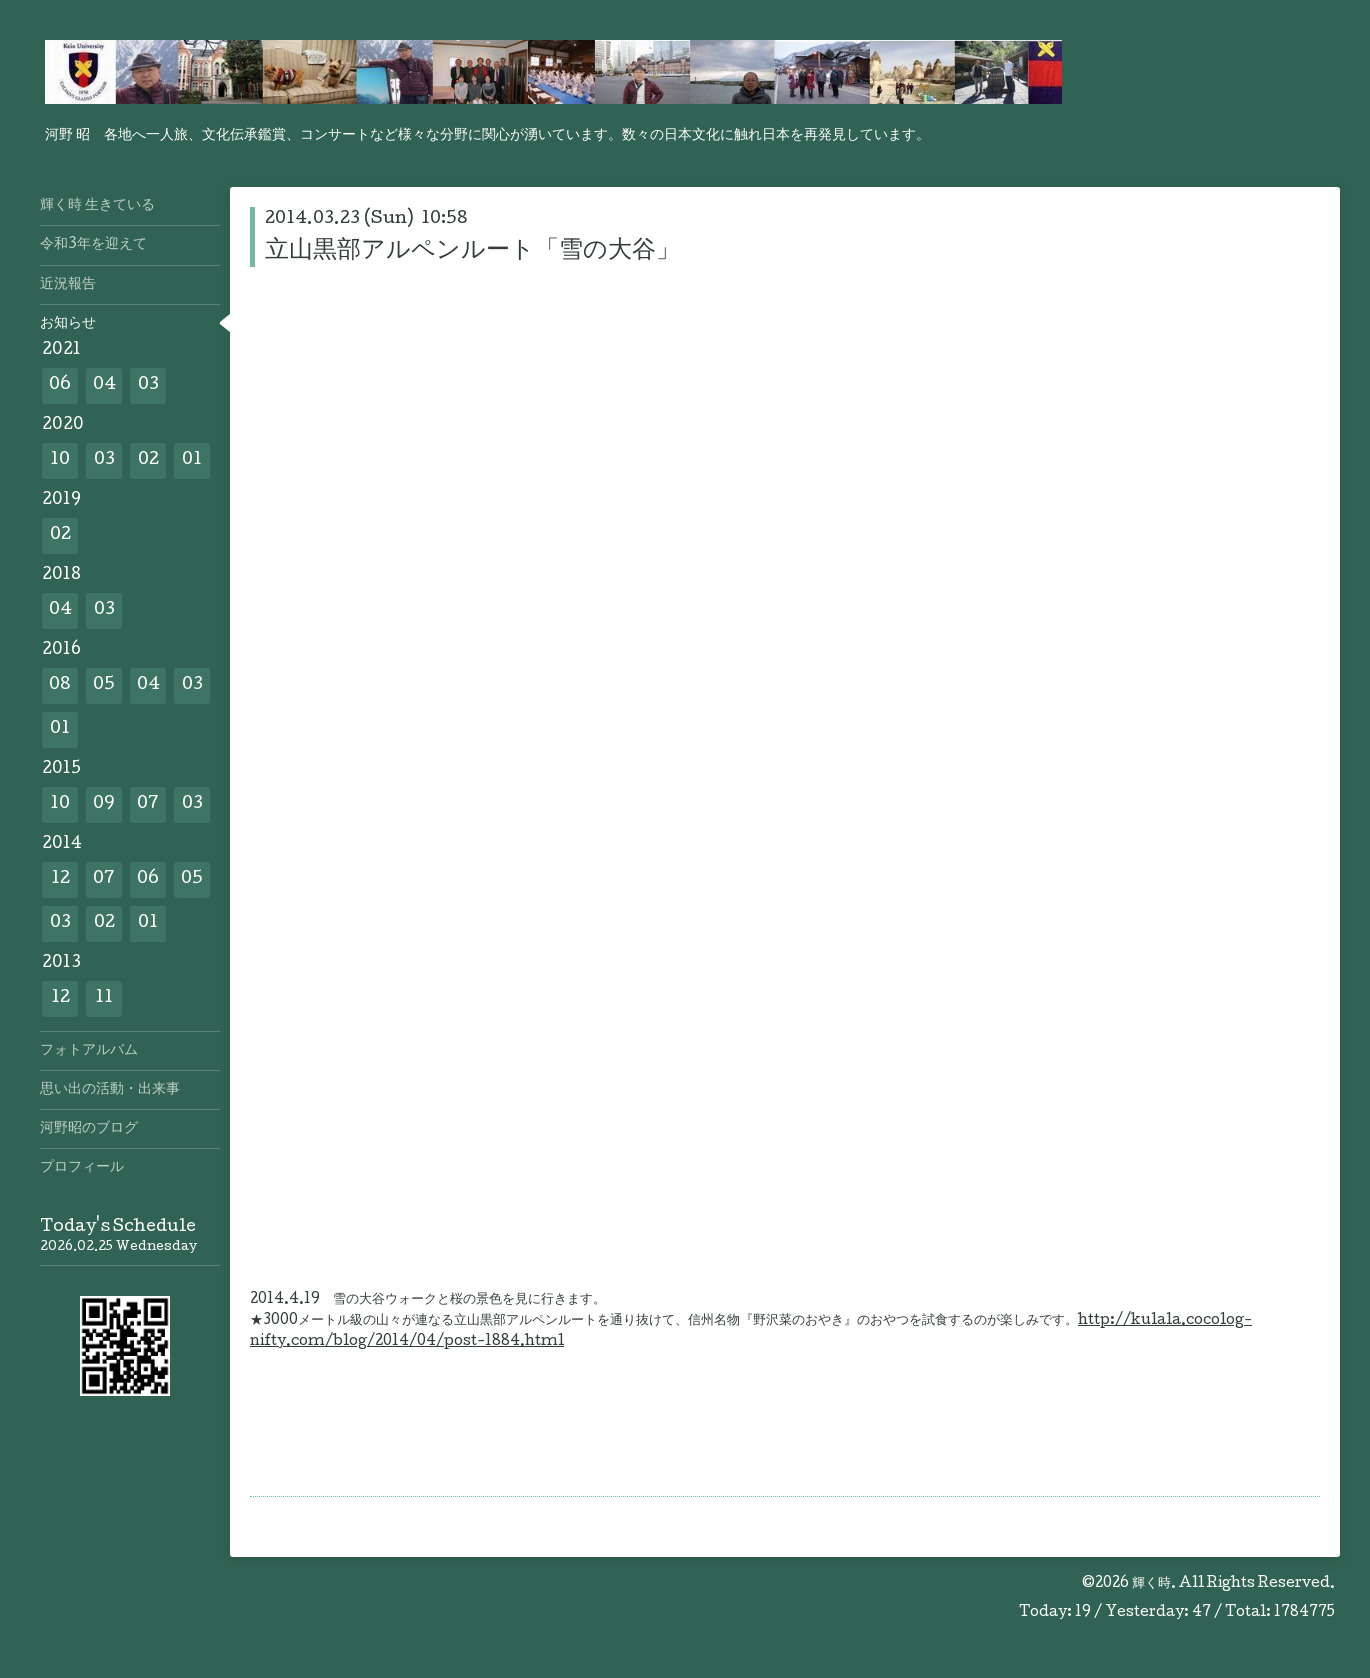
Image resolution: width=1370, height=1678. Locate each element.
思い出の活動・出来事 (110, 1090)
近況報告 (68, 285)
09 (104, 804)
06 (60, 385)
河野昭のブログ (89, 1129)
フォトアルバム (89, 1051)
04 (104, 385)
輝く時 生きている (97, 206)
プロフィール (82, 1168)
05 (104, 685)
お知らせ (68, 324)
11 (104, 998)
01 (192, 460)
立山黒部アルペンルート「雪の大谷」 (472, 251)
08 (60, 685)
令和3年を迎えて (93, 245)
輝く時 (1151, 1584)
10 (60, 460)
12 (60, 879)
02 (148, 460)
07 (148, 804)
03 (148, 385)
